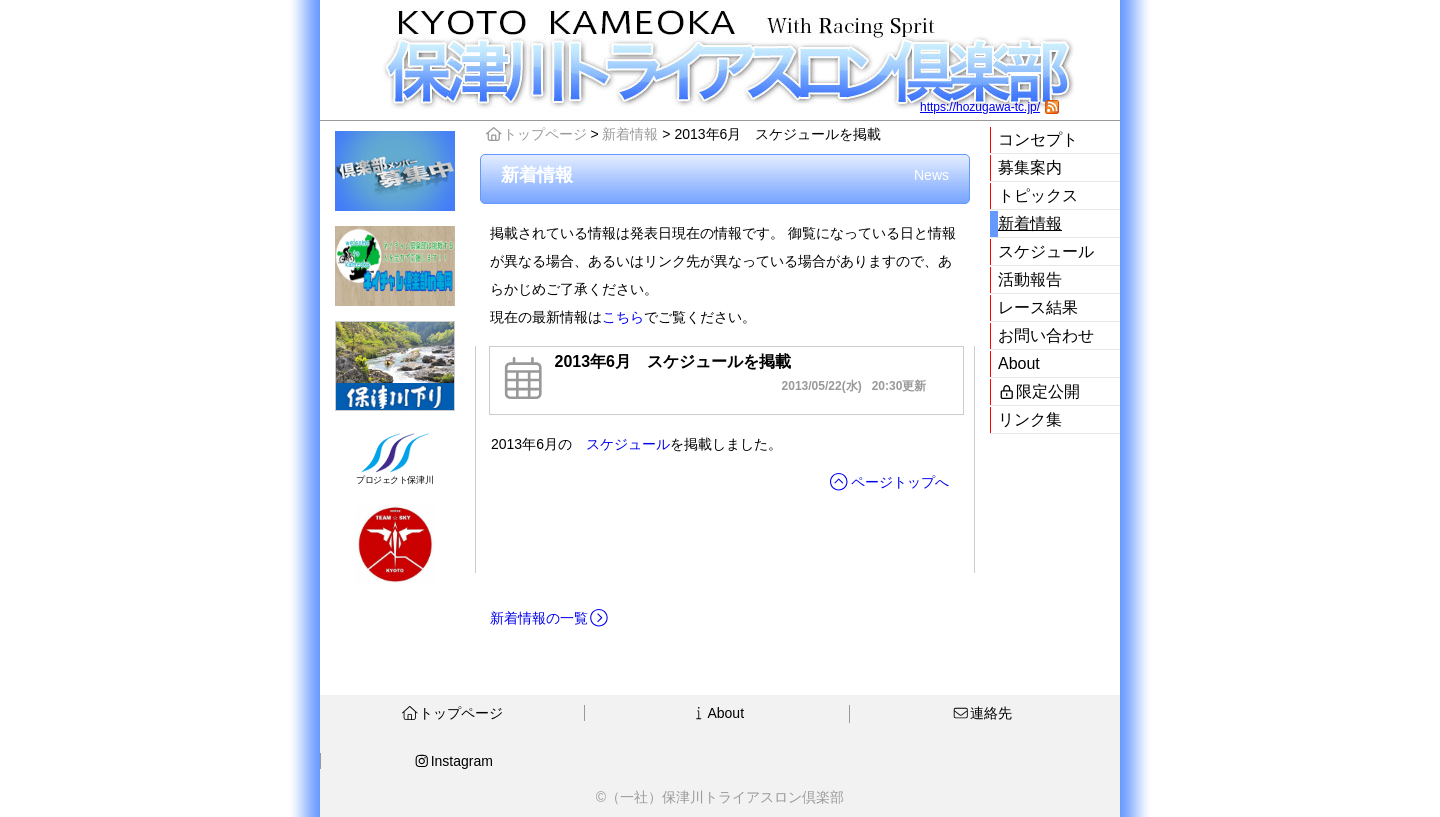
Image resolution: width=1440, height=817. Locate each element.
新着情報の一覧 (550, 618)
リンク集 (1030, 419)
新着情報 (1030, 223)
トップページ (536, 134)
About (1019, 363)
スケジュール (1046, 251)
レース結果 (1038, 307)
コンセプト (1038, 139)
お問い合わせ (1046, 335)
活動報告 (1030, 279)
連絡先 (982, 713)
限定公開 (1039, 391)
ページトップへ (889, 482)
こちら (623, 317)
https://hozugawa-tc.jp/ (980, 107)
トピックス (1038, 195)
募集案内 (1030, 167)
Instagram (453, 761)
